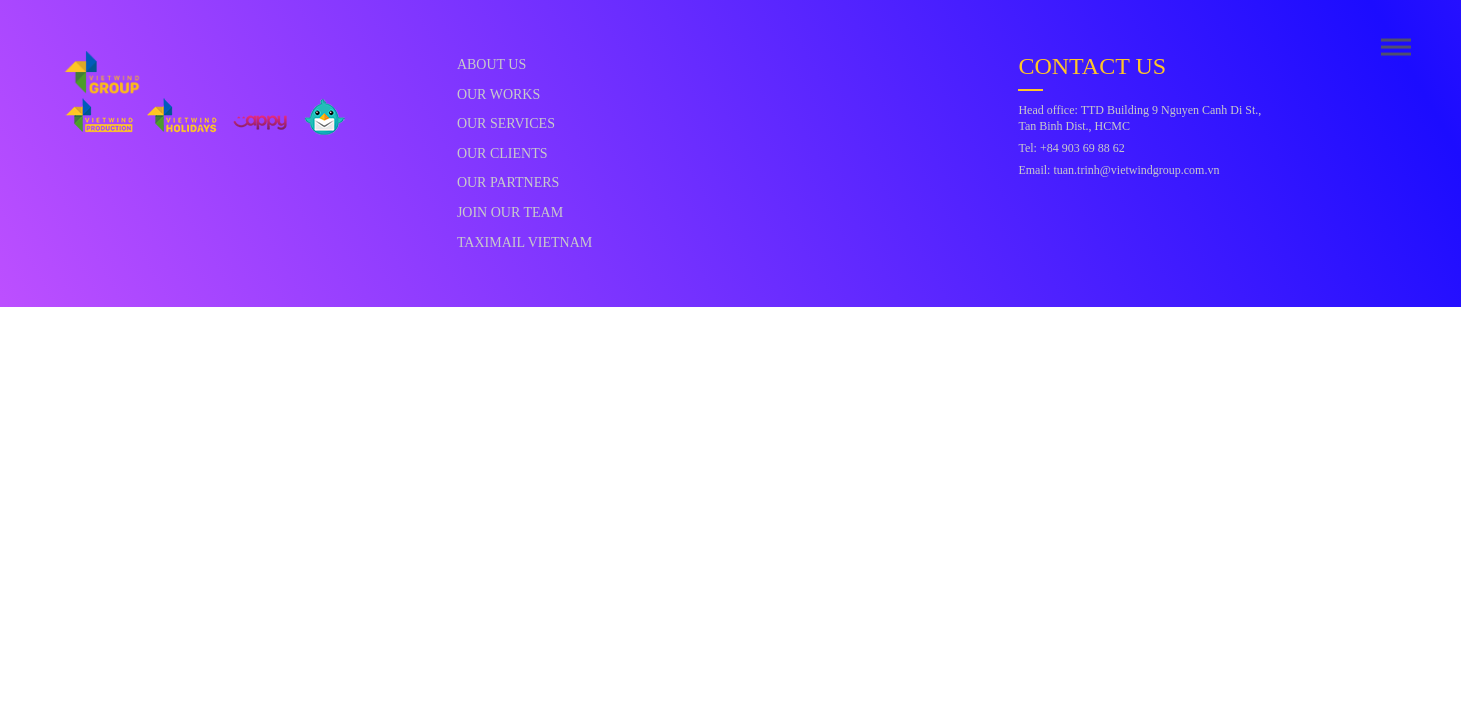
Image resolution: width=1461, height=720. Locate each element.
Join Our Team (510, 212)
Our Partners (508, 182)
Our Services (506, 123)
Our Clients (502, 153)
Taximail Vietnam (524, 242)
